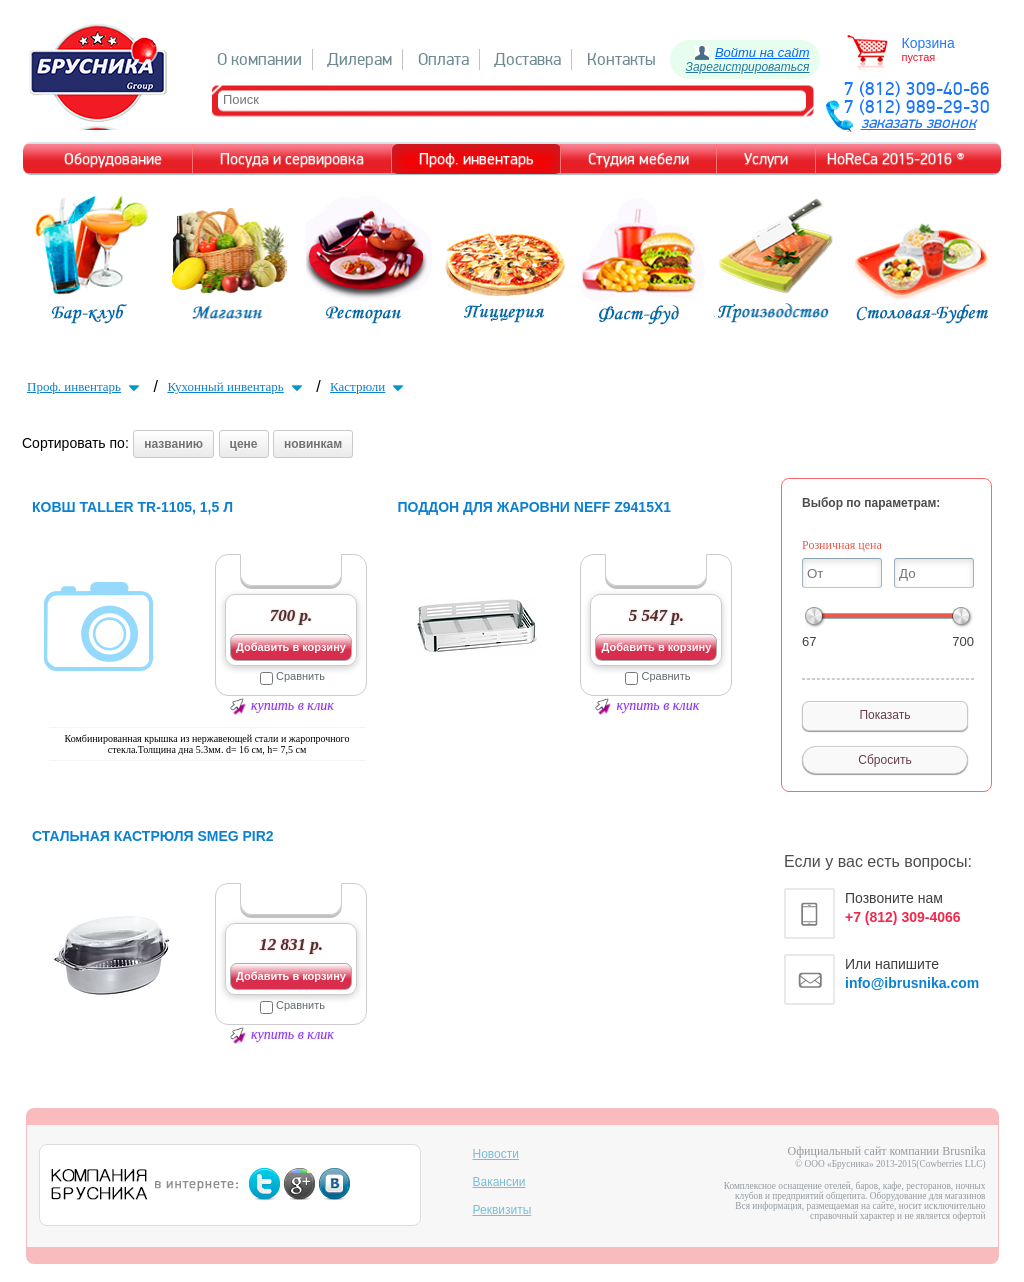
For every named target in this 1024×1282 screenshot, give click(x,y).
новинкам (313, 444)
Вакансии (499, 1182)
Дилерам (359, 59)
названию (173, 444)
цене (244, 444)
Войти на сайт (762, 52)
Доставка (527, 59)
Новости (496, 1154)
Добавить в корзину (291, 647)
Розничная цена (842, 545)
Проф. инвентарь (85, 386)
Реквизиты (502, 1210)
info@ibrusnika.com (912, 983)
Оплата (443, 59)
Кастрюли (369, 386)
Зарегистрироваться (748, 67)
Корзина (928, 43)
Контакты (621, 59)
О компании (259, 59)
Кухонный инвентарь (236, 386)
